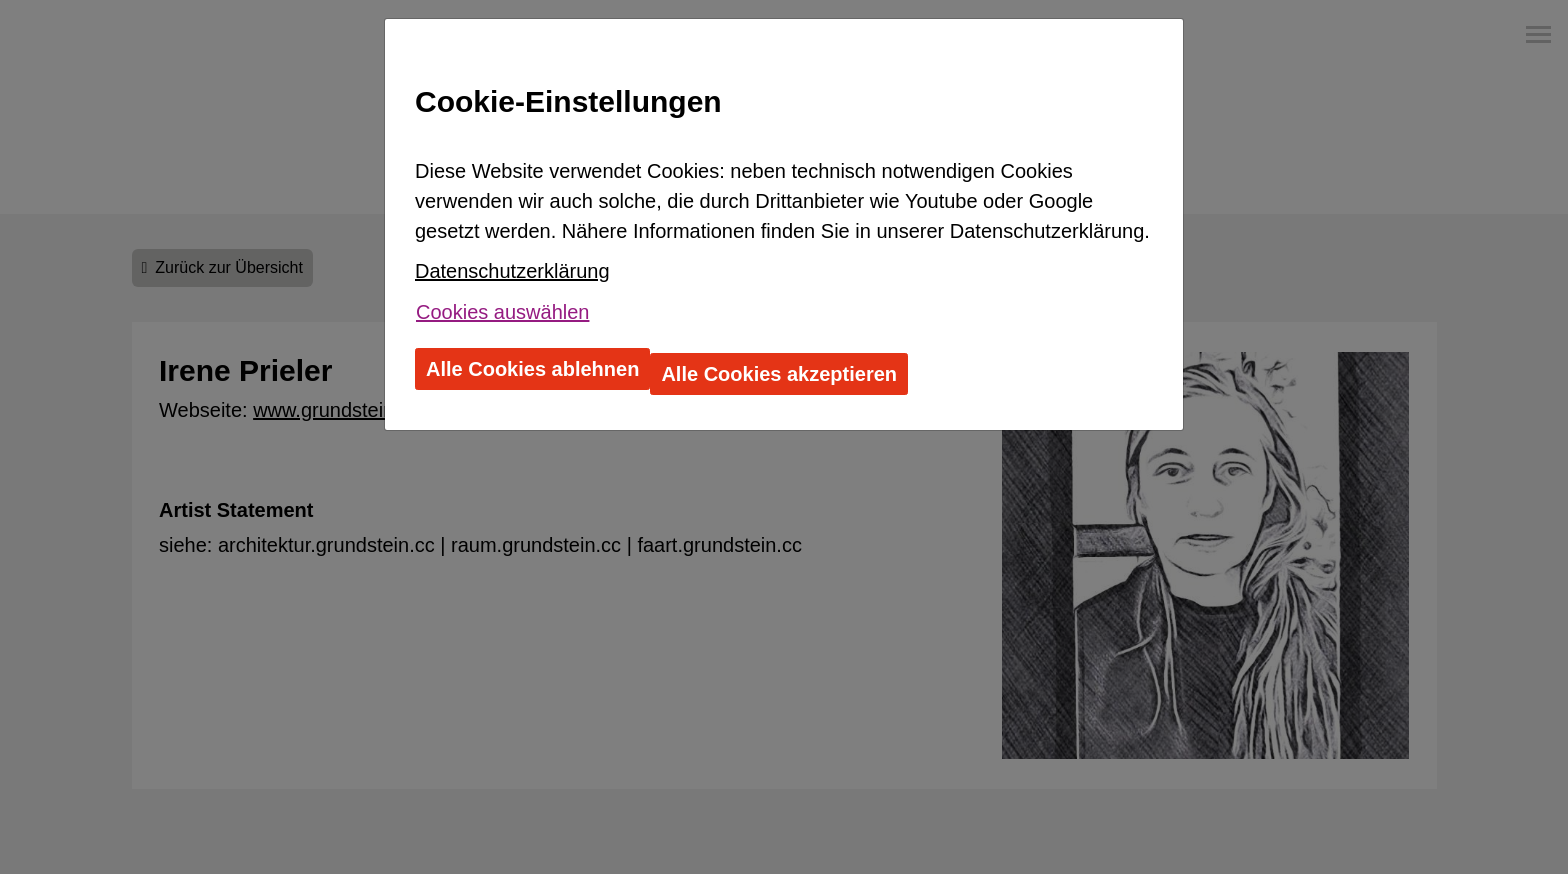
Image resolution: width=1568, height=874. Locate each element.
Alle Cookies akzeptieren (779, 374)
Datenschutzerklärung (512, 271)
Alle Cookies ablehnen (532, 369)
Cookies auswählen (502, 312)
